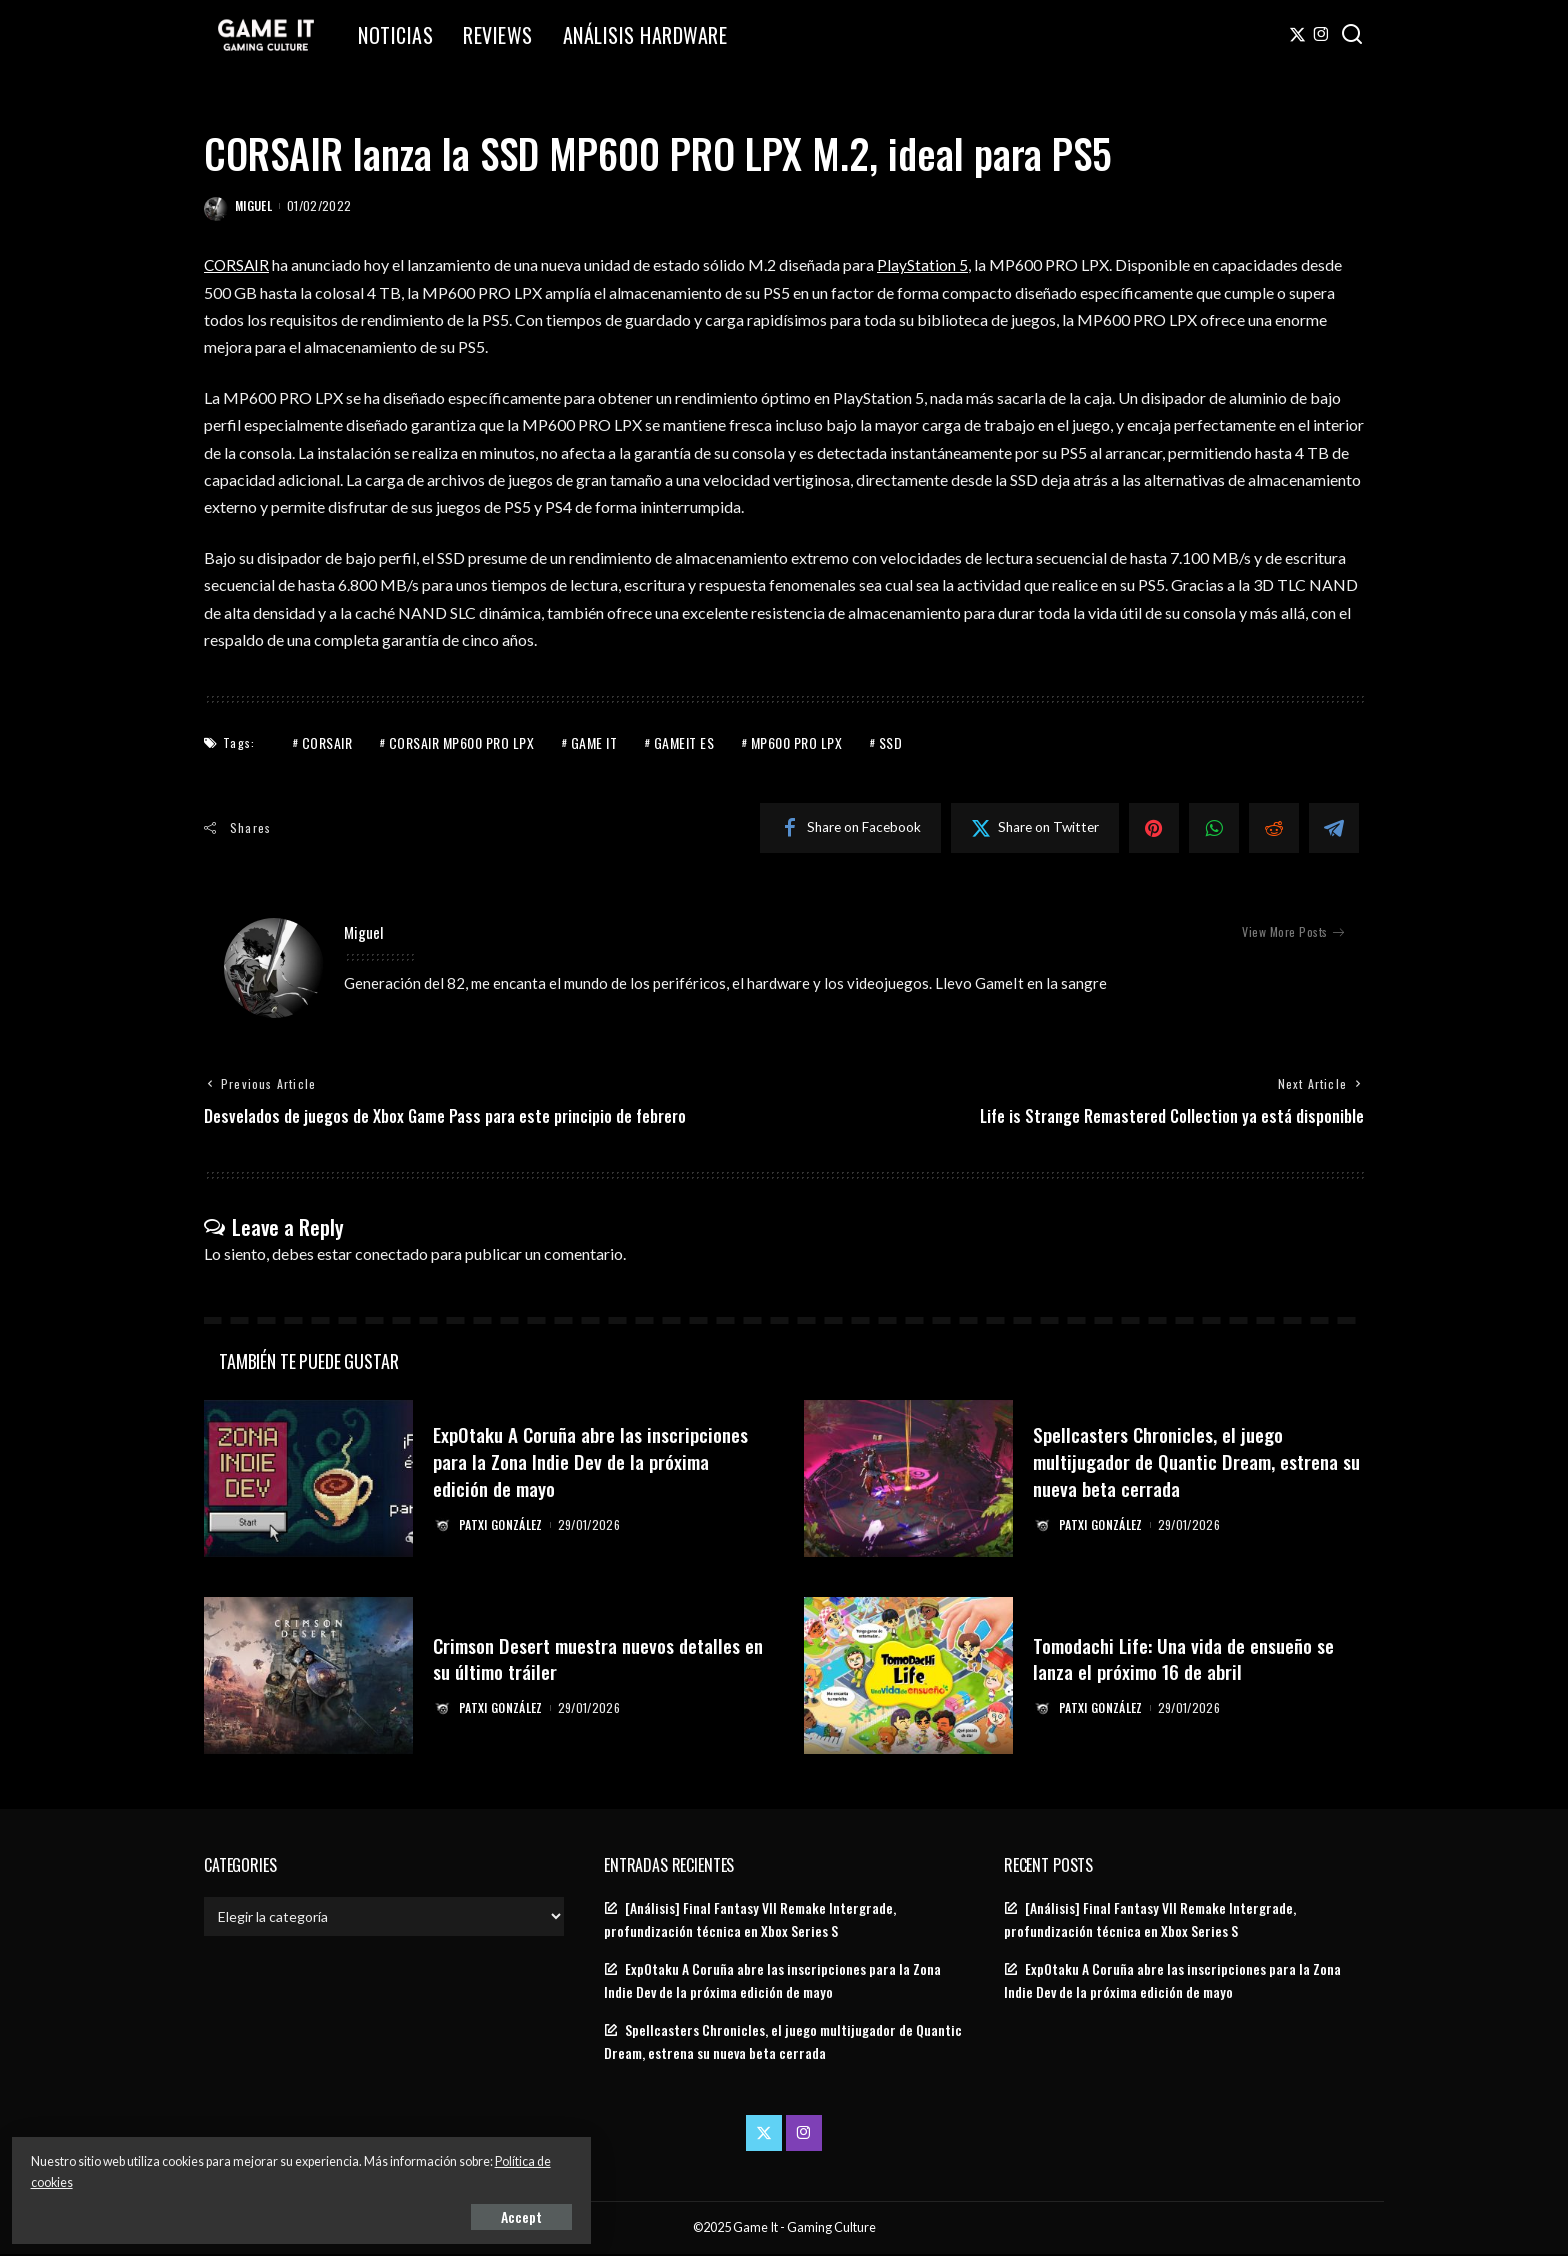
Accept (244, 2212)
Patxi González (503, 1525)
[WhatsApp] (1214, 828)
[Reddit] (1274, 828)
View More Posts (1293, 932)
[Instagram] (1321, 35)
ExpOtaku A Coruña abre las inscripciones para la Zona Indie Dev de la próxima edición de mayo (594, 1463)
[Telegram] (1334, 828)
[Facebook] (850, 828)
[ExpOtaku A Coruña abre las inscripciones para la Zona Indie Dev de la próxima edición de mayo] (308, 1480)
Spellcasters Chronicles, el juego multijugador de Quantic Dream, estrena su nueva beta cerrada (1169, 1463)
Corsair (327, 742)
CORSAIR (238, 264)
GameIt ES (684, 742)
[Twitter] (1297, 35)
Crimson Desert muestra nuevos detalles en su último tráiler (566, 1659)
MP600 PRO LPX (797, 742)
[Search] (1352, 35)
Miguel (253, 205)
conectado (391, 1255)
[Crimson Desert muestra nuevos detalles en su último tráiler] (308, 1677)
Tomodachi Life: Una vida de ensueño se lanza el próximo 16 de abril (1197, 1659)
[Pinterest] (1154, 828)
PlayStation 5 (925, 264)
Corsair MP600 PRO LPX (462, 742)
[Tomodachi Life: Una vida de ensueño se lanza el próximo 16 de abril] (908, 1677)
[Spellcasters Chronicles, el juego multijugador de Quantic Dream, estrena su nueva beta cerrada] (908, 1480)
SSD (891, 742)
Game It (594, 742)
